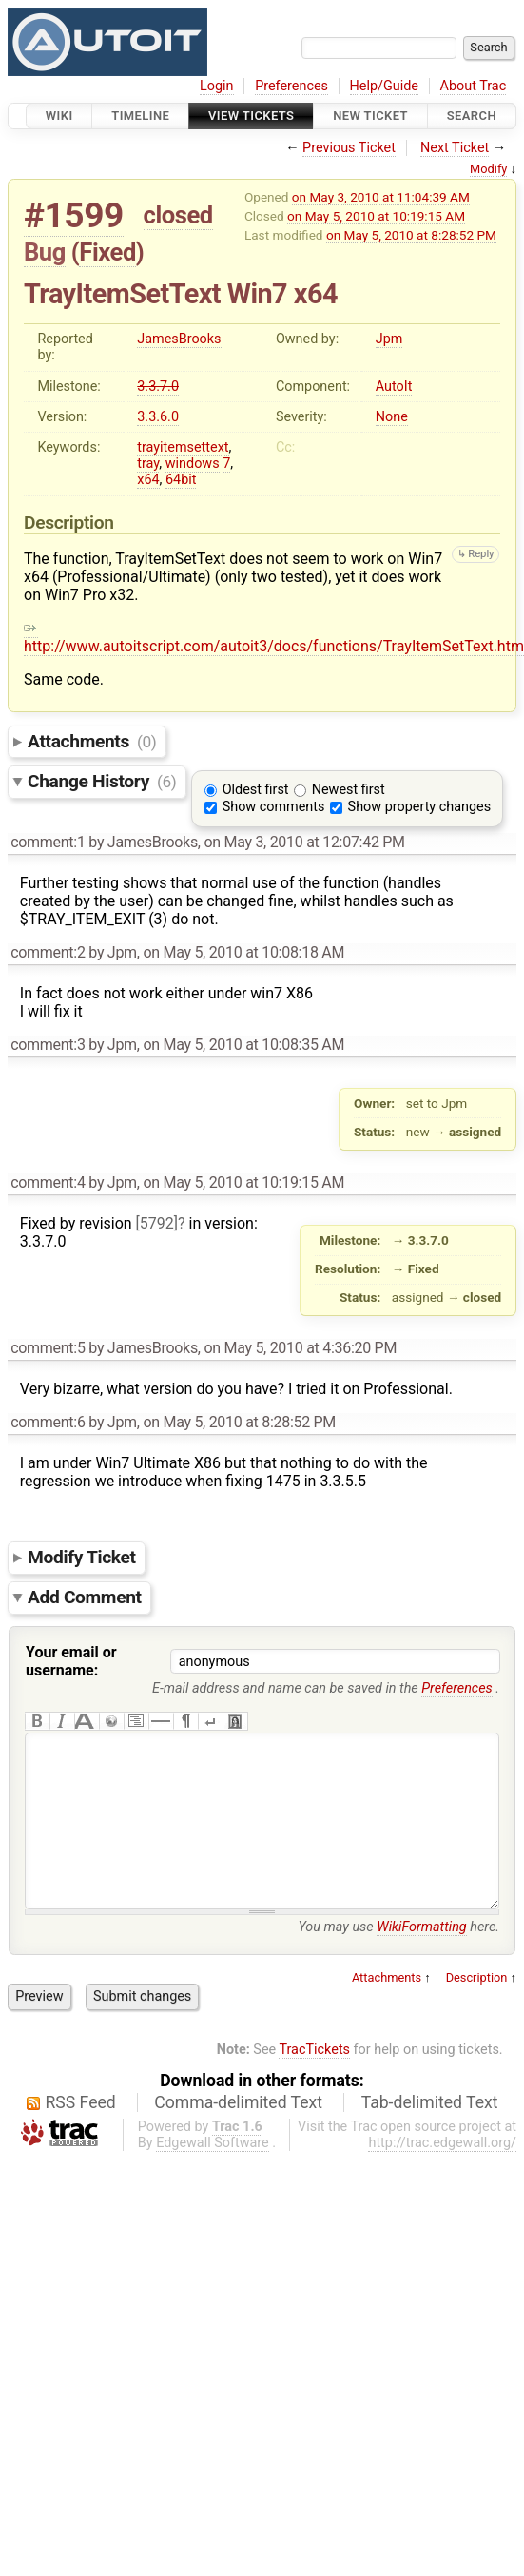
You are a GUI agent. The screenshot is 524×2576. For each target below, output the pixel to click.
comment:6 (47, 1422)
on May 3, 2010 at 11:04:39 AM (381, 196)
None (392, 417)
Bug (45, 252)
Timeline (140, 115)
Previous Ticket (349, 148)
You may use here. (398, 1965)
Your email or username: (71, 1661)
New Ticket (370, 115)
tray (148, 463)
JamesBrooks (179, 339)
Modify (488, 169)
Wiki (59, 115)
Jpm (389, 339)
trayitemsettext (182, 447)
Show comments (274, 807)
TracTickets (314, 2088)
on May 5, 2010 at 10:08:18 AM (243, 952)
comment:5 (47, 1348)
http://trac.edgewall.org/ (442, 2181)
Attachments (92, 741)
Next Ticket (454, 148)
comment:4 (47, 1182)
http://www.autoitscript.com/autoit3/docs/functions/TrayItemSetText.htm (274, 637)
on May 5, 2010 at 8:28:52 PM (411, 234)
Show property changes (419, 807)
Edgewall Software (212, 2181)
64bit (180, 480)
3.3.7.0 (158, 386)
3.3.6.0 (158, 417)
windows (192, 463)
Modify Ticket (82, 1557)
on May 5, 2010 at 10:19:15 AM (376, 215)
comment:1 (47, 842)
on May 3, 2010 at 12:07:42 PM (304, 842)
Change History (102, 781)
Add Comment (85, 1597)
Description (477, 2015)
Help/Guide (384, 86)
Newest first (348, 790)
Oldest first (256, 790)
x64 (148, 480)
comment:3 (47, 1045)
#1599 (74, 215)
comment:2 (47, 952)
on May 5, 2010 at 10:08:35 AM (243, 1045)
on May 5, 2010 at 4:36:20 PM (300, 1348)
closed (178, 215)
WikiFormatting (421, 1965)
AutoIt (394, 386)
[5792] (157, 1223)
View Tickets (251, 115)
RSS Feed (81, 2140)
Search (471, 115)
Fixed (107, 252)
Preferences (291, 86)
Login (217, 86)
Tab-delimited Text (429, 2140)
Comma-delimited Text (238, 2140)
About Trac (473, 86)
